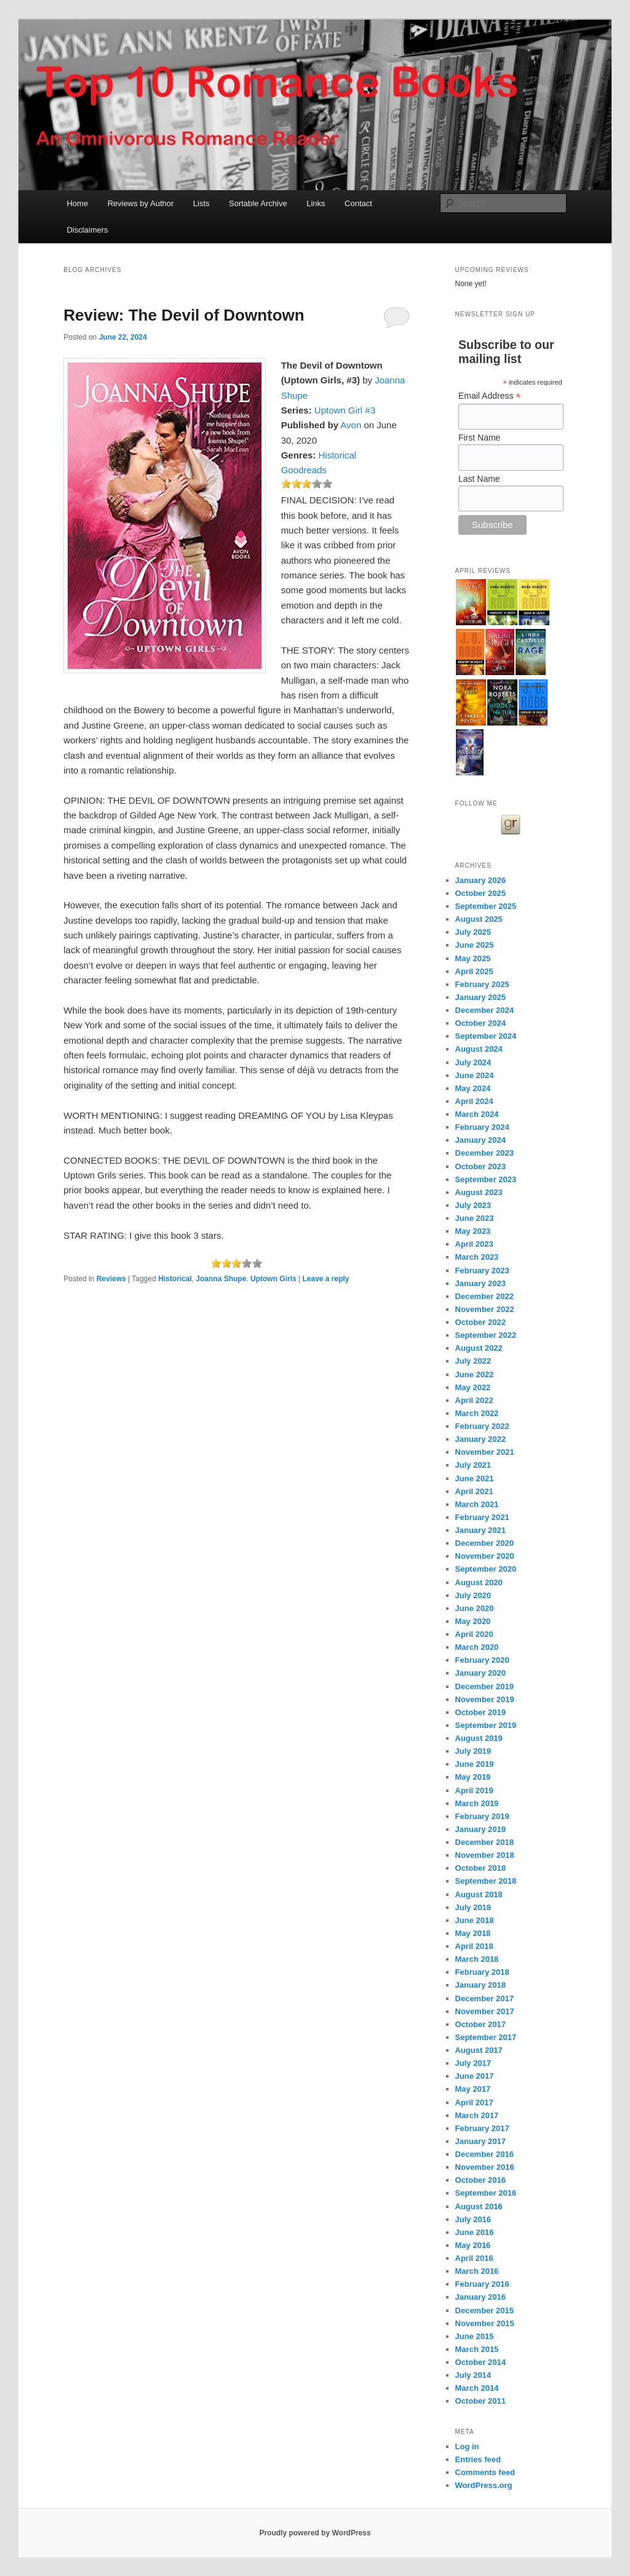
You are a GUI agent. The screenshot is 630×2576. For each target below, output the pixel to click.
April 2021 (474, 1491)
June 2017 (474, 2076)
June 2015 (474, 2336)
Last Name (479, 479)
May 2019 (473, 1777)
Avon (350, 425)
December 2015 (484, 2310)
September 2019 (486, 1725)
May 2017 (473, 2089)
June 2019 (474, 1764)
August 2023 (479, 1192)
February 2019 (482, 1816)
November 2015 (484, 2323)
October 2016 (480, 2180)
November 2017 (484, 2011)
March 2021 (477, 1504)
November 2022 (484, 1309)
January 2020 (480, 1673)
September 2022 (486, 1335)
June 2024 (474, 1075)
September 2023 (486, 1179)
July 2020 (473, 1595)
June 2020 (474, 1608)
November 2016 (484, 2167)
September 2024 (486, 1036)
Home (77, 203)
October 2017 (480, 2024)
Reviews (111, 1278)
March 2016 (477, 2271)
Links (315, 203)
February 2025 (482, 984)
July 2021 (473, 1465)
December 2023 (484, 1153)
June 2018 (474, 1920)
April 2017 (474, 2102)
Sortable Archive (258, 203)
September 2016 (486, 2193)
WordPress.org (483, 2485)
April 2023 (474, 1244)
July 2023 (473, 1205)
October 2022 (480, 1322)
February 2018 (482, 1972)
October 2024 (480, 1023)
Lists (201, 203)
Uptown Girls (273, 1278)
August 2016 (479, 2206)
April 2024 (474, 1101)
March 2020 (477, 1647)
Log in (467, 2446)
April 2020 (474, 1634)
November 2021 (484, 1452)
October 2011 (480, 2401)
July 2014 (473, 2375)
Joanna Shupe (221, 1278)
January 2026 (480, 880)
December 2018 (484, 1842)
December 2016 (484, 2154)
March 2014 (477, 2388)
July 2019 (473, 1751)
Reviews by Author (141, 203)
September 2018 (486, 1881)
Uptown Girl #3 (344, 410)
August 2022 (479, 1348)
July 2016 (473, 2219)
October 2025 (480, 893)
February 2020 (482, 1660)
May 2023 (473, 1231)
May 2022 (473, 1387)
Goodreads (304, 470)
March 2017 (477, 2115)
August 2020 (479, 1582)
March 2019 (477, 1803)
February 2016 (482, 2284)
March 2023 (477, 1257)
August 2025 (479, 919)
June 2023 (474, 1218)
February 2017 (482, 2128)
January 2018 (480, 1985)
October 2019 (480, 1712)
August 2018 (479, 1894)
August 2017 (479, 2050)
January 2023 (480, 1283)
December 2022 (484, 1296)
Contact (358, 203)
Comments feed (485, 2472)
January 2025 (480, 997)
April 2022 (474, 1400)
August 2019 (479, 1738)
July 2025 (473, 932)
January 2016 (480, 2297)
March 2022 (477, 1413)
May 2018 (473, 1933)
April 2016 (474, 2258)
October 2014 (480, 2362)
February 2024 (482, 1127)
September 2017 (486, 2037)
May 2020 (473, 1621)
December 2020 (484, 1543)
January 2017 (480, 2141)
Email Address (489, 396)
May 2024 (473, 1088)
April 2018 (474, 1946)
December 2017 (484, 1998)
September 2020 (486, 1569)
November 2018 (484, 1855)
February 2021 (482, 1517)
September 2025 (486, 906)
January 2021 (480, 1530)
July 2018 (473, 1907)
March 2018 (477, 1959)
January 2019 (480, 1829)
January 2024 (480, 1140)
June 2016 (474, 2232)
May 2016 (473, 2245)
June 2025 (474, 945)
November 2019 (484, 1699)
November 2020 (484, 1556)
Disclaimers (87, 229)
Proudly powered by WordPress (314, 2533)
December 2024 (484, 1010)
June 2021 (474, 1478)
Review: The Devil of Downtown (183, 315)
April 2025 (474, 971)
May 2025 (473, 958)
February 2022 (482, 1426)
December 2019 (484, 1686)
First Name (479, 437)
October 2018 (480, 1868)
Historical (338, 455)
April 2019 (474, 1790)
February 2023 (482, 1270)
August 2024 (479, 1049)
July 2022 (473, 1361)
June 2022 (474, 1374)
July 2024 (473, 1062)
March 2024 (477, 1114)
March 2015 (477, 2349)
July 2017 (473, 2063)
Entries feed (478, 2459)
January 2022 (480, 1439)
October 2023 (480, 1166)
